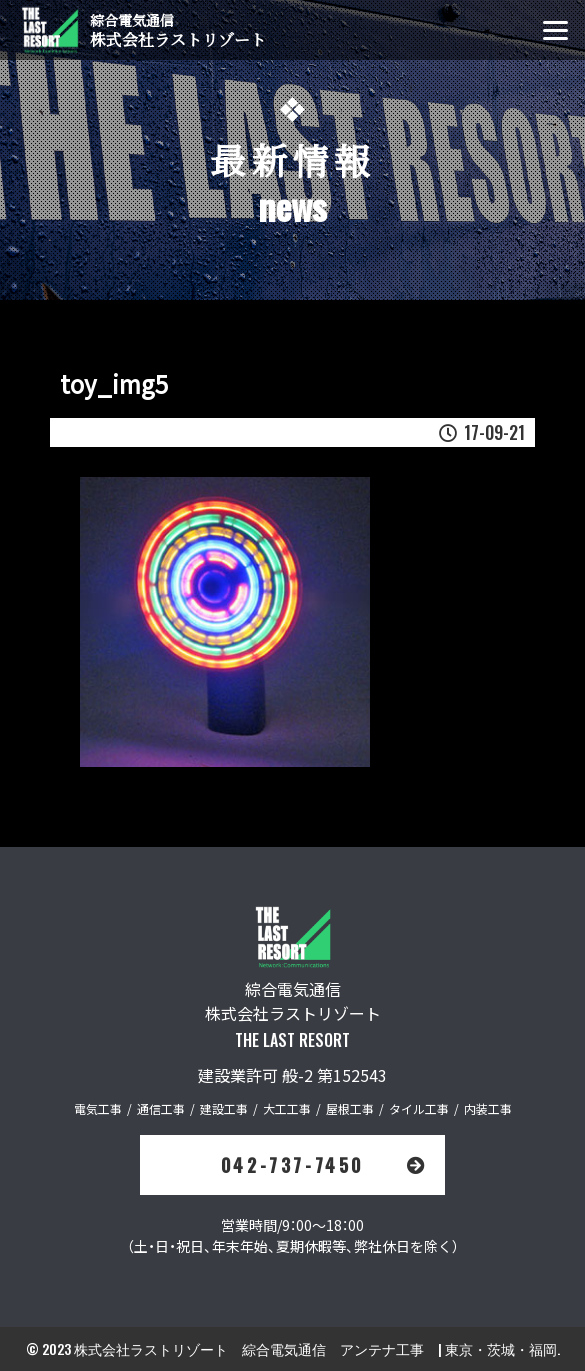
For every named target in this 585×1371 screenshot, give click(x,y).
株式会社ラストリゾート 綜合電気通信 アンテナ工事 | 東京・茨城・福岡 (315, 1348)
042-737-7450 (325, 1165)
